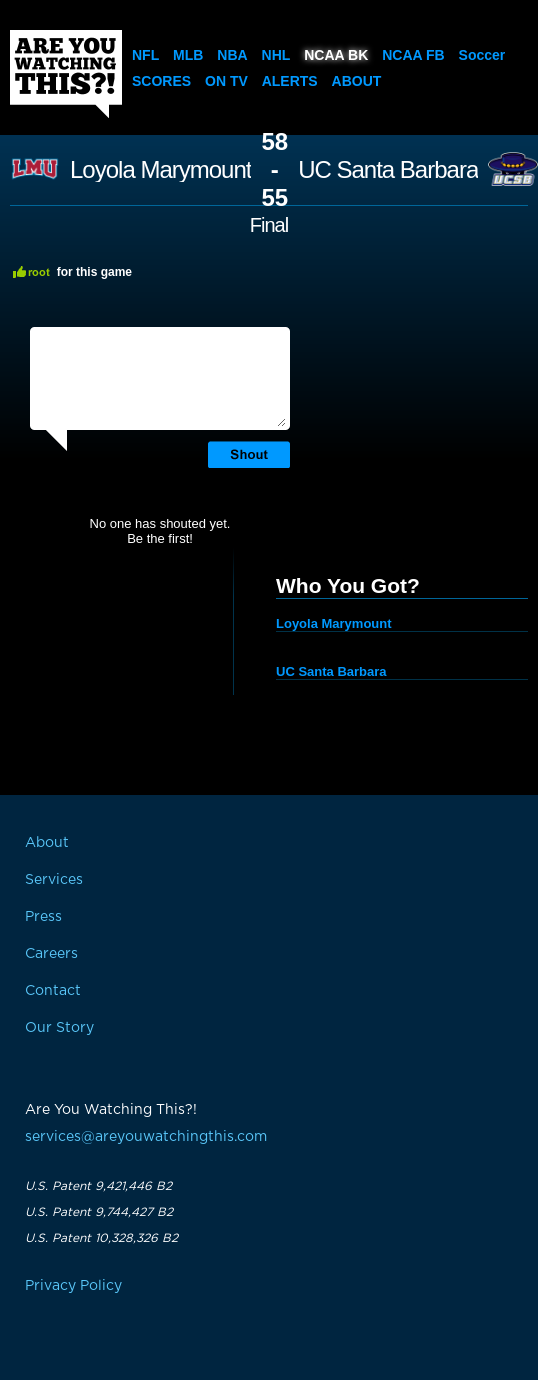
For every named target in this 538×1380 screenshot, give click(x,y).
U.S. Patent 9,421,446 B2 (98, 1186)
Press (43, 917)
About (357, 81)
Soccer (482, 55)
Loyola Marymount (160, 170)
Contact (53, 991)
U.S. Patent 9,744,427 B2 (99, 1212)
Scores (161, 81)
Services (54, 880)
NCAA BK (336, 55)
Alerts (290, 81)
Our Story (59, 1028)
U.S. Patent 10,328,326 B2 (101, 1238)
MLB (188, 55)
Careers (51, 954)
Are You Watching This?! (66, 74)
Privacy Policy (73, 1286)
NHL (276, 55)
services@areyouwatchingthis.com (146, 1137)
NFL (145, 55)
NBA (232, 55)
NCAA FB (413, 55)
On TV (226, 81)
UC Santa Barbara (388, 170)
